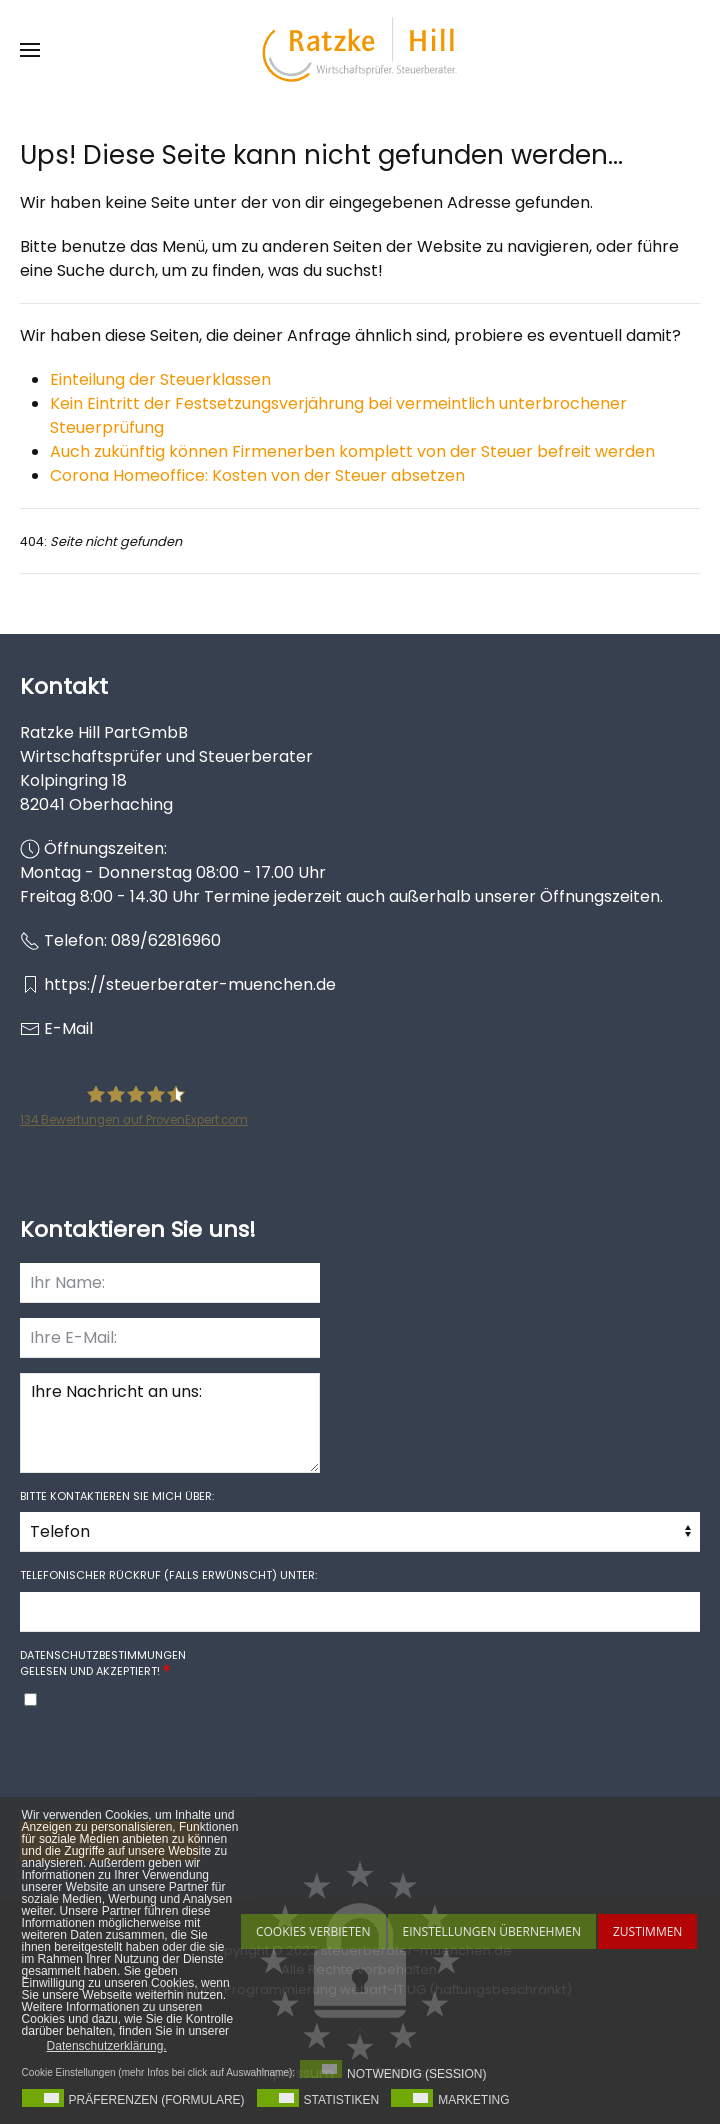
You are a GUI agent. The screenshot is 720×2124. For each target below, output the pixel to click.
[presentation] (172, 1767)
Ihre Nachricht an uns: (170, 1423)
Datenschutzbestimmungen (103, 1655)
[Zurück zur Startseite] (360, 50)
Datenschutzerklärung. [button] (107, 2046)
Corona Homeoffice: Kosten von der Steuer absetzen (257, 475)
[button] (30, 50)
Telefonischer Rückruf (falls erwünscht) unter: (168, 1575)
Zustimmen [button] (647, 1931)
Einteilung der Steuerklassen (160, 379)
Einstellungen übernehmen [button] (492, 1931)
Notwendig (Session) (416, 2074)
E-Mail (68, 1028)
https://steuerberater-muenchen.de (190, 984)
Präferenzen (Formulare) (157, 2100)
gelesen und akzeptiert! (103, 1663)
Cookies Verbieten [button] (313, 1931)
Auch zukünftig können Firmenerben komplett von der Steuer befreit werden (352, 451)
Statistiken (342, 2100)
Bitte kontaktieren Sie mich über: (117, 1496)
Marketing (473, 2100)
